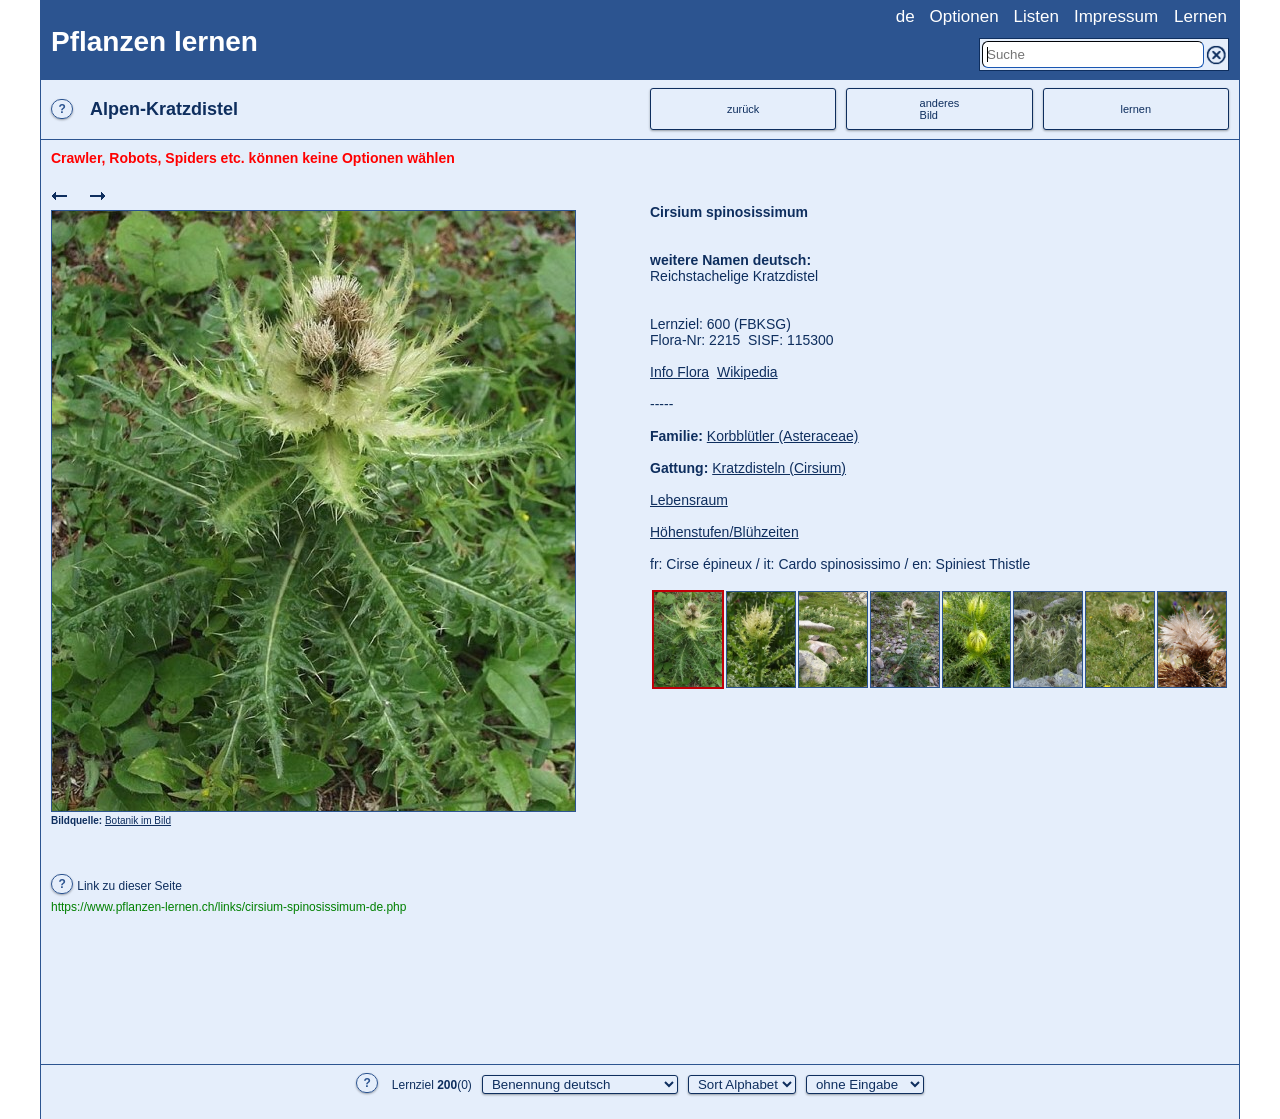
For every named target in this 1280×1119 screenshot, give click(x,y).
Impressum (1116, 16)
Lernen (1200, 16)
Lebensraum (689, 500)
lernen (1136, 109)
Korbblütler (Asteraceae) (783, 436)
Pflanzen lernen (154, 41)
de (905, 16)
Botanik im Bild (138, 820)
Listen (1036, 16)
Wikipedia (747, 372)
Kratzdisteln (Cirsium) (779, 468)
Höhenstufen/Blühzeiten (724, 532)
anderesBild (940, 109)
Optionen (964, 16)
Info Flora (679, 372)
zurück (743, 109)
